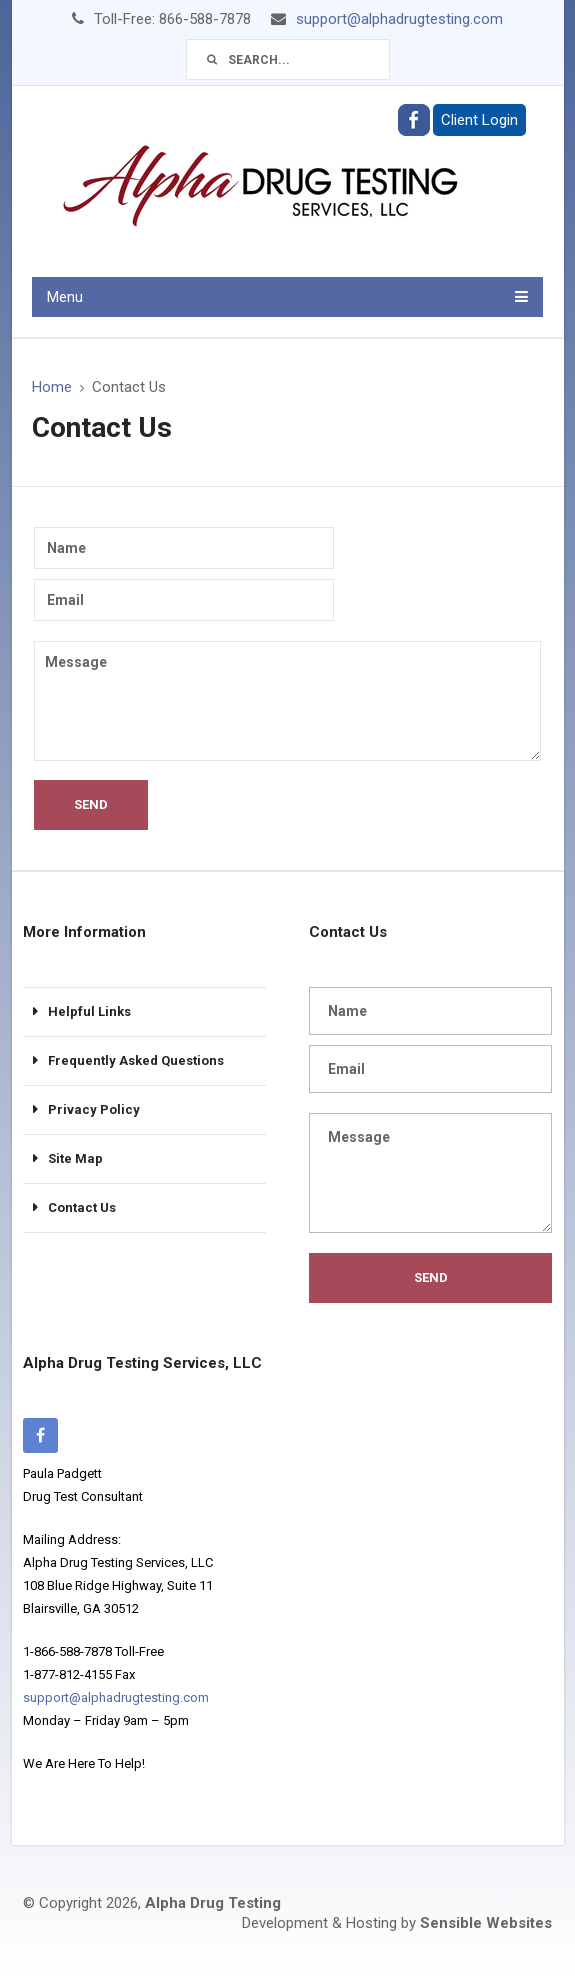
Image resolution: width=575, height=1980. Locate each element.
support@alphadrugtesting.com (399, 19)
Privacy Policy (94, 1109)
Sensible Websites (486, 1923)
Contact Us (82, 1207)
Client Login (479, 120)
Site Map (75, 1158)
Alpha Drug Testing (213, 1903)
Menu (65, 297)
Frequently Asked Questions (136, 1060)
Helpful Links (89, 1011)
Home (52, 387)
